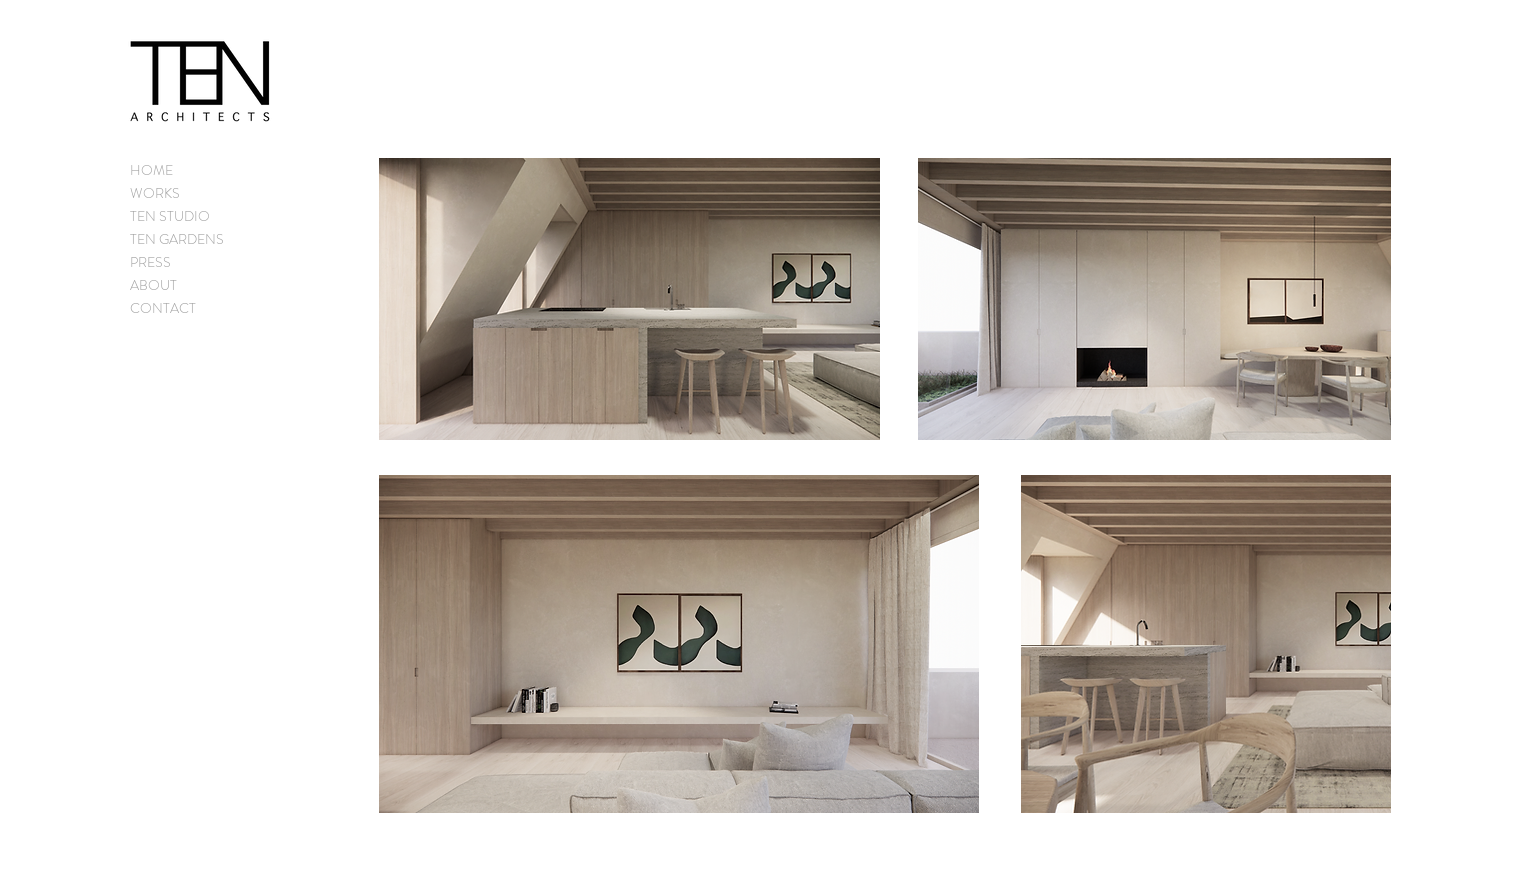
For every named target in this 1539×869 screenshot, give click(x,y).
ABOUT (153, 285)
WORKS (155, 193)
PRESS (150, 262)
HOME (151, 170)
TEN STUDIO (170, 216)
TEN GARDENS (177, 239)
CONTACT (163, 308)
